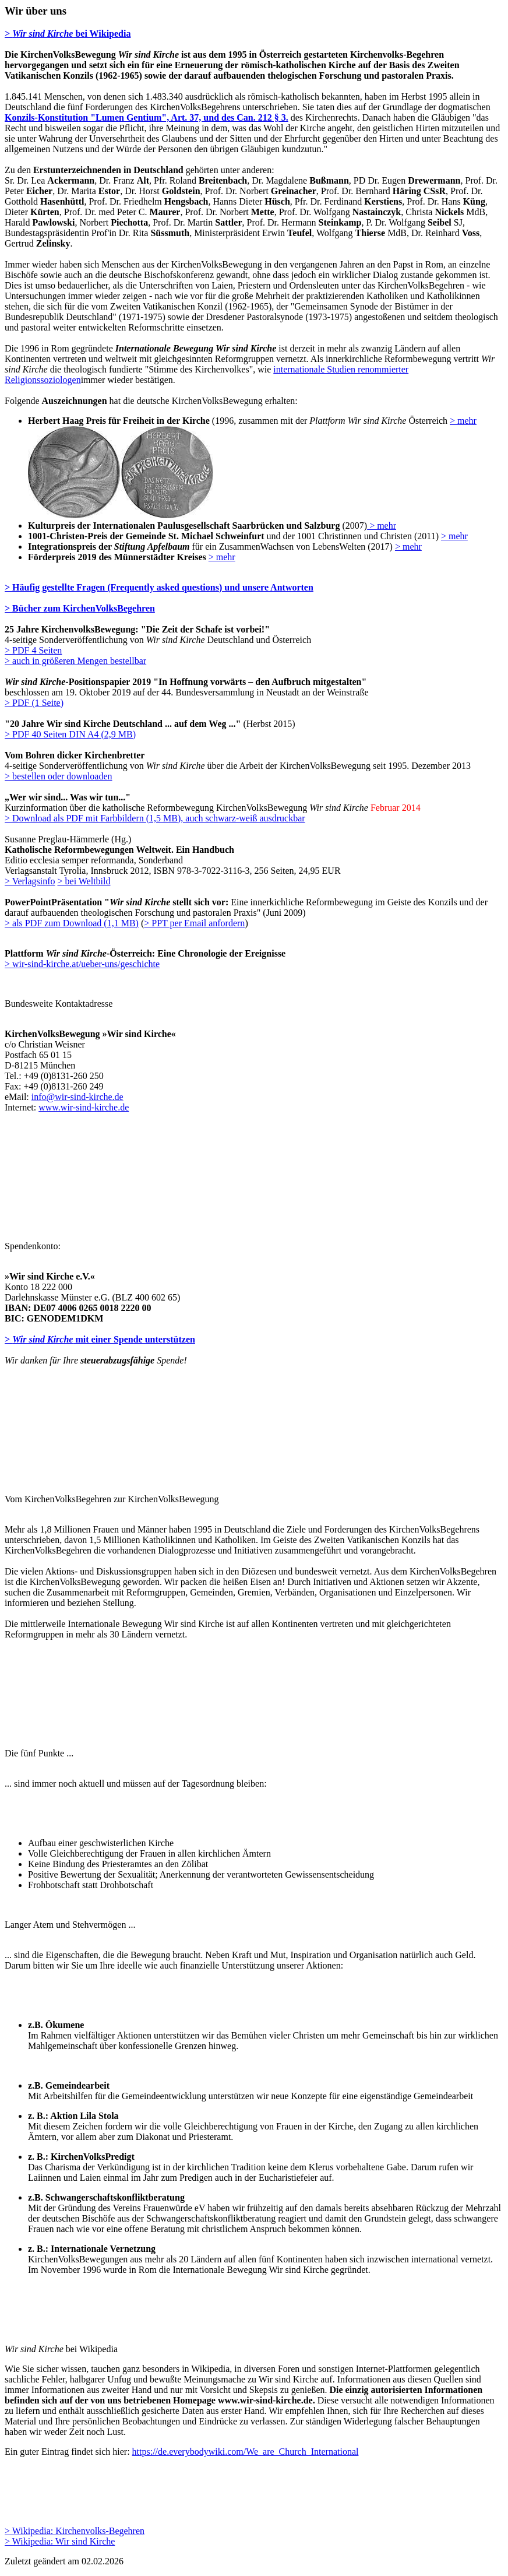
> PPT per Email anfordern (194, 923)
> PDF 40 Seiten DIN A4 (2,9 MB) (70, 734)
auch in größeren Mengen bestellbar (79, 661)
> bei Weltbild (84, 881)
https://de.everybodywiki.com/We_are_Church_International (245, 2451)
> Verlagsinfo (30, 881)
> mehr (463, 421)
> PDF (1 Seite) (34, 703)
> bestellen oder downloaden (58, 776)
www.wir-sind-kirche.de (83, 1107)
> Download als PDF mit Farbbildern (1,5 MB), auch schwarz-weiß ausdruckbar (155, 818)
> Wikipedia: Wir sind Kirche (60, 2541)
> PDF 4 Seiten (33, 650)
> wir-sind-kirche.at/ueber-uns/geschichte (82, 964)
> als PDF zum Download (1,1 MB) (72, 923)
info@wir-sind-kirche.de (77, 1097)
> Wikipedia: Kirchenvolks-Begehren (74, 2531)
